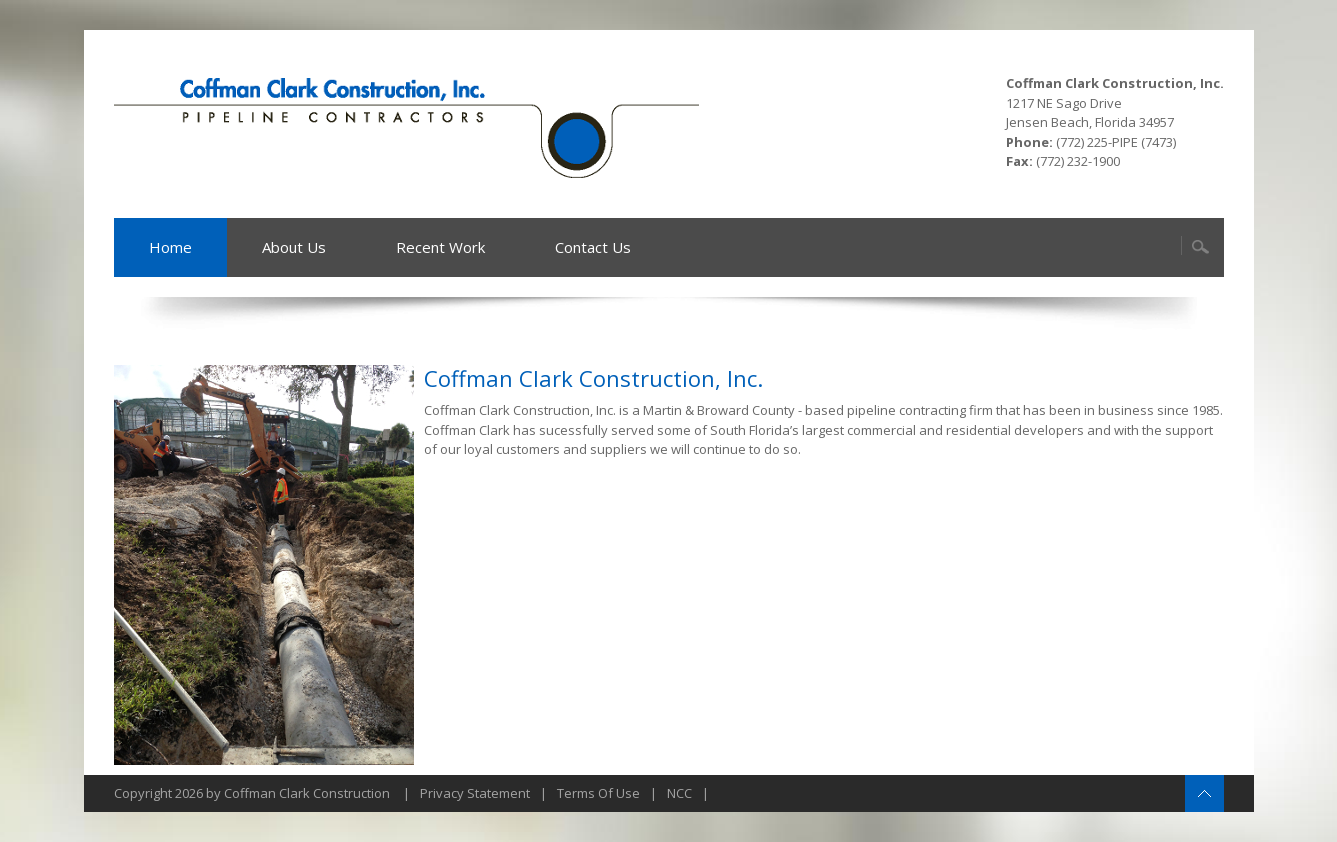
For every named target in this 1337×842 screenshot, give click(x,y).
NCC (679, 793)
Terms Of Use (598, 793)
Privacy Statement (475, 793)
